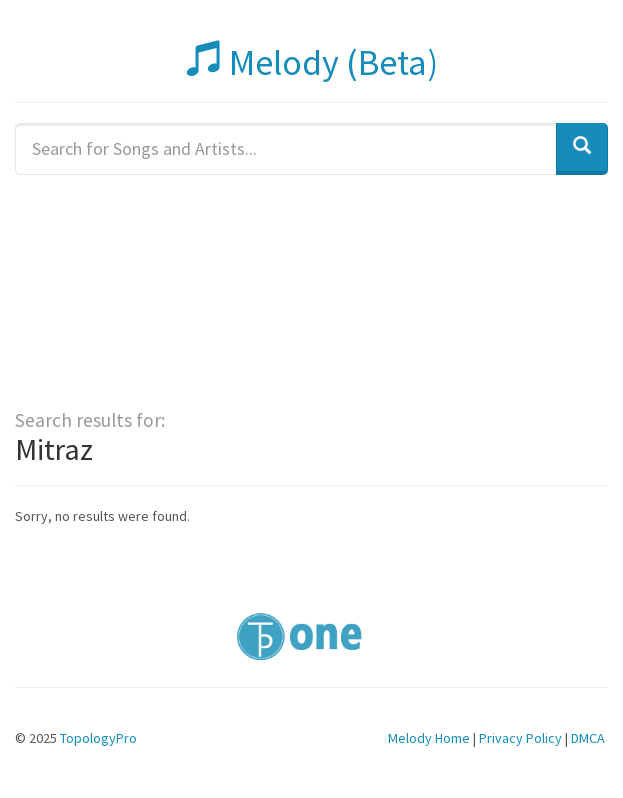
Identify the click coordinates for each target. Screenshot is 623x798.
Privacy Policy (520, 738)
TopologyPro (98, 738)
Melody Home (429, 738)
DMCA (588, 738)
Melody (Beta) (312, 62)
